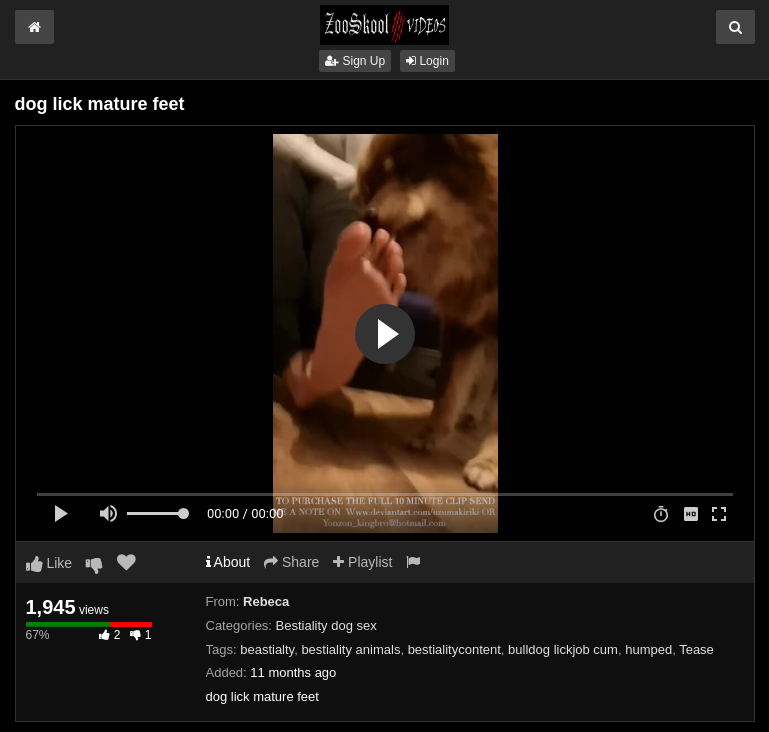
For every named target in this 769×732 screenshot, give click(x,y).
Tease (696, 649)
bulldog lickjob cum (563, 649)
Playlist (362, 562)
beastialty (267, 649)
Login (427, 61)
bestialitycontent (454, 649)
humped (648, 649)
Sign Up (355, 61)
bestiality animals (350, 649)
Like (49, 563)
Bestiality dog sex (326, 625)
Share (291, 562)
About (228, 562)
